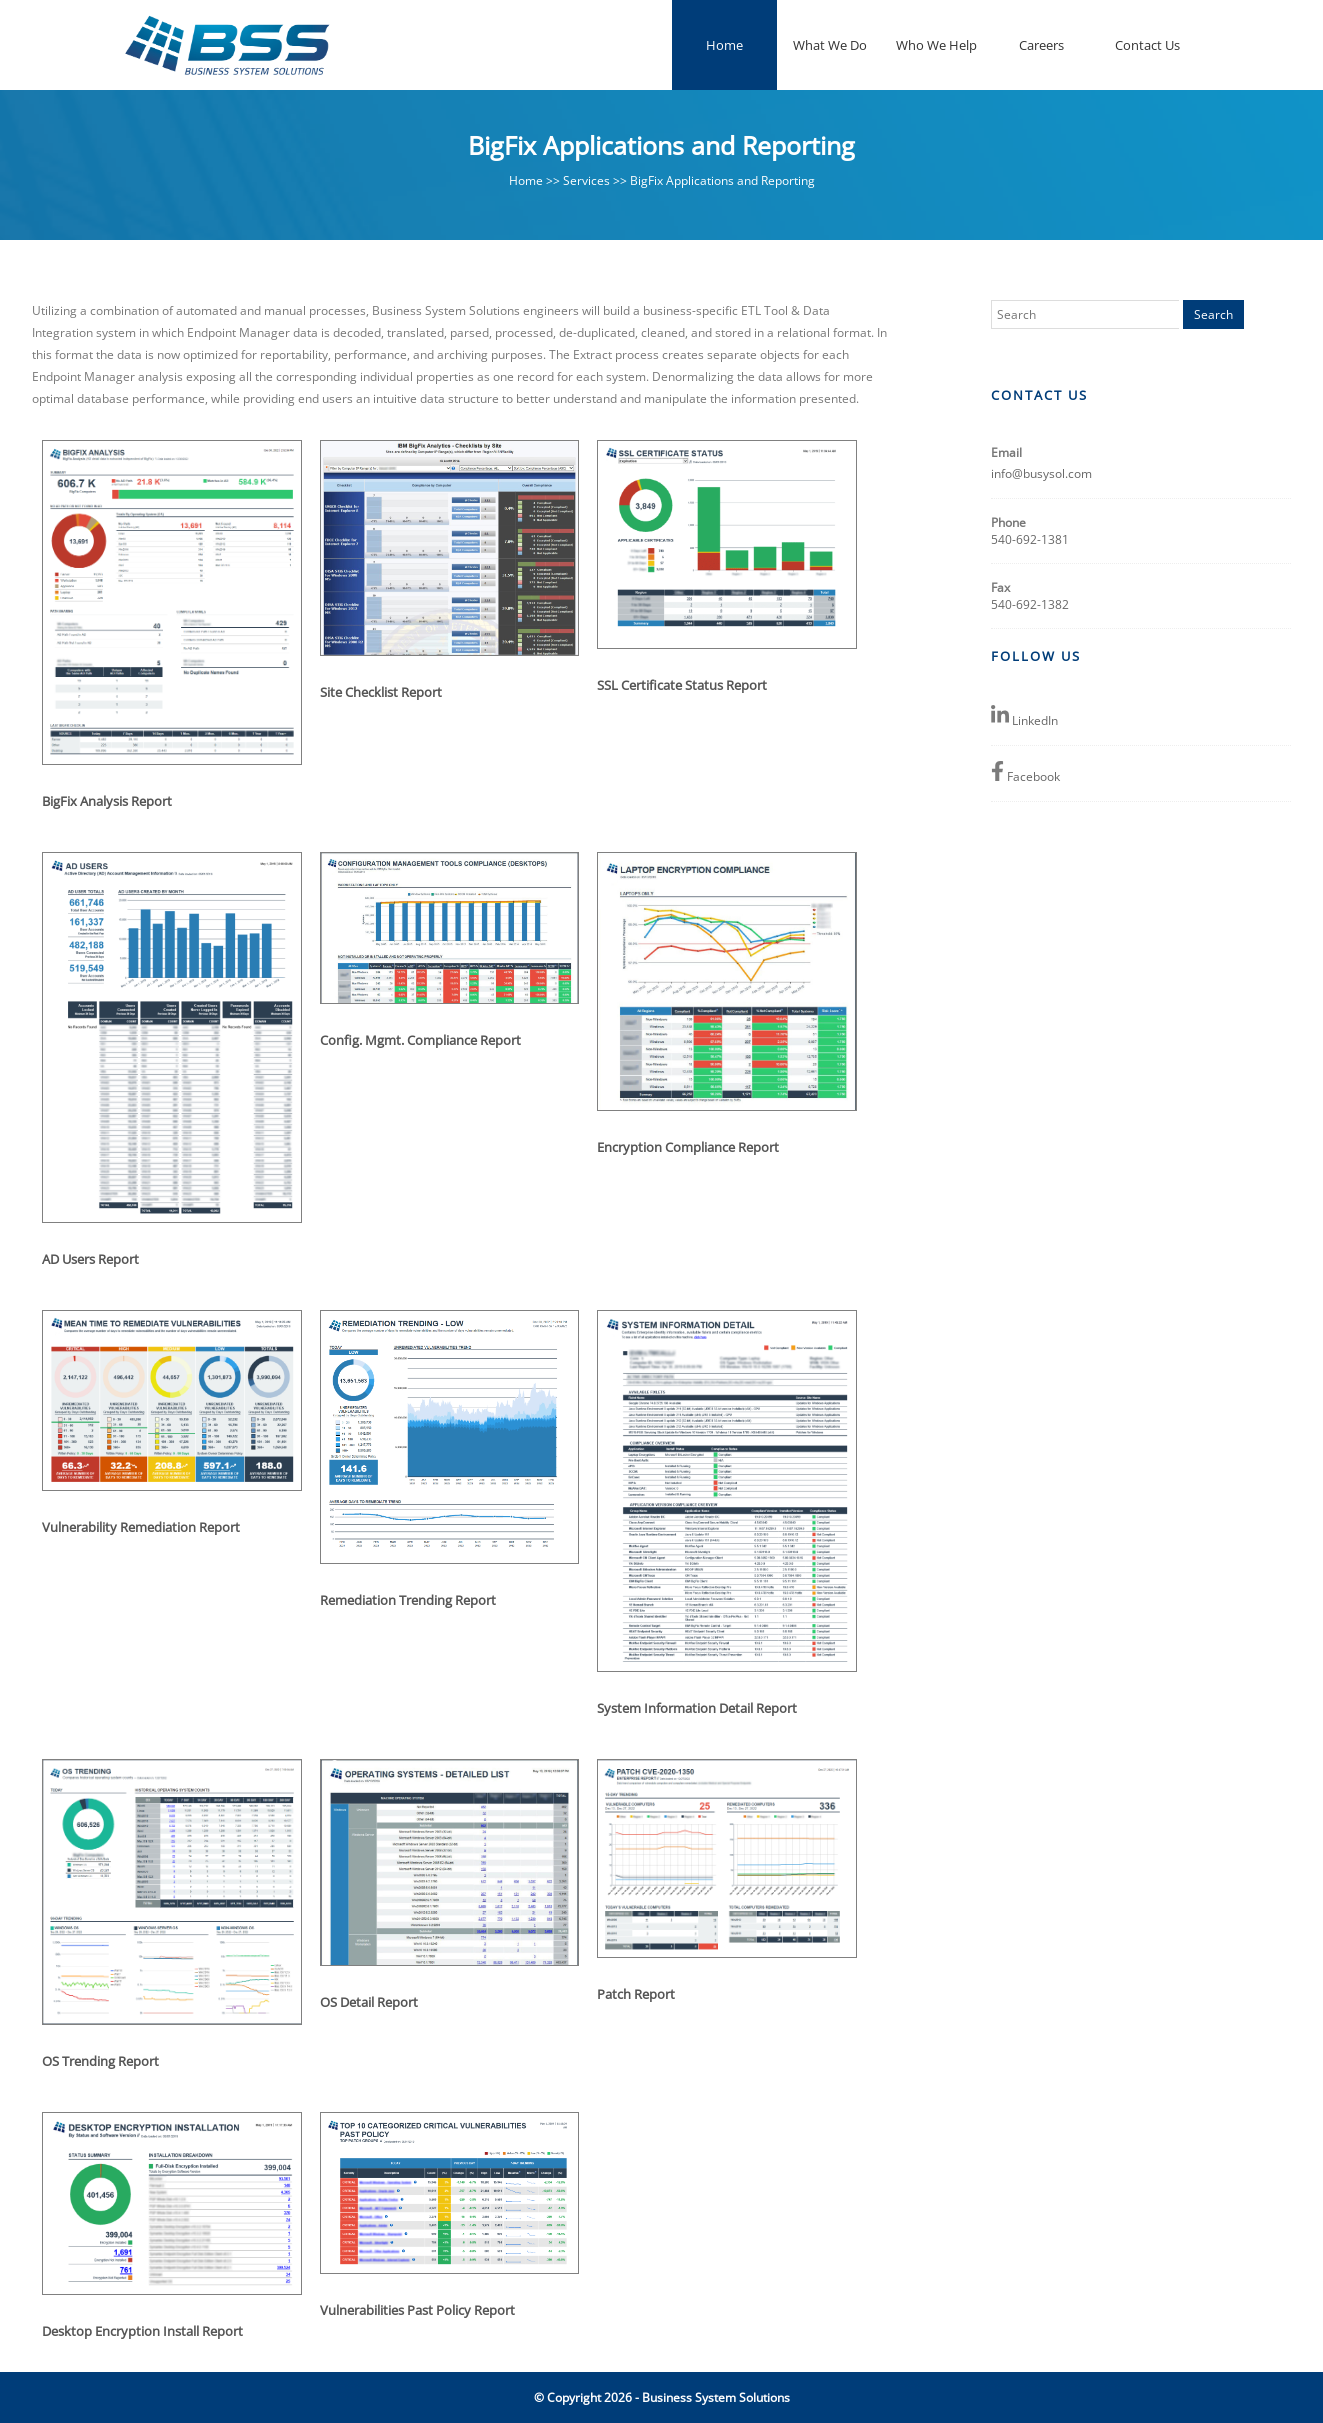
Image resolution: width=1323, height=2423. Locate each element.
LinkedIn (1024, 720)
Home (724, 45)
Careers (1041, 45)
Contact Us (1147, 45)
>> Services (578, 180)
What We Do (830, 45)
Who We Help (936, 45)
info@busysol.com (1041, 473)
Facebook (1025, 776)
